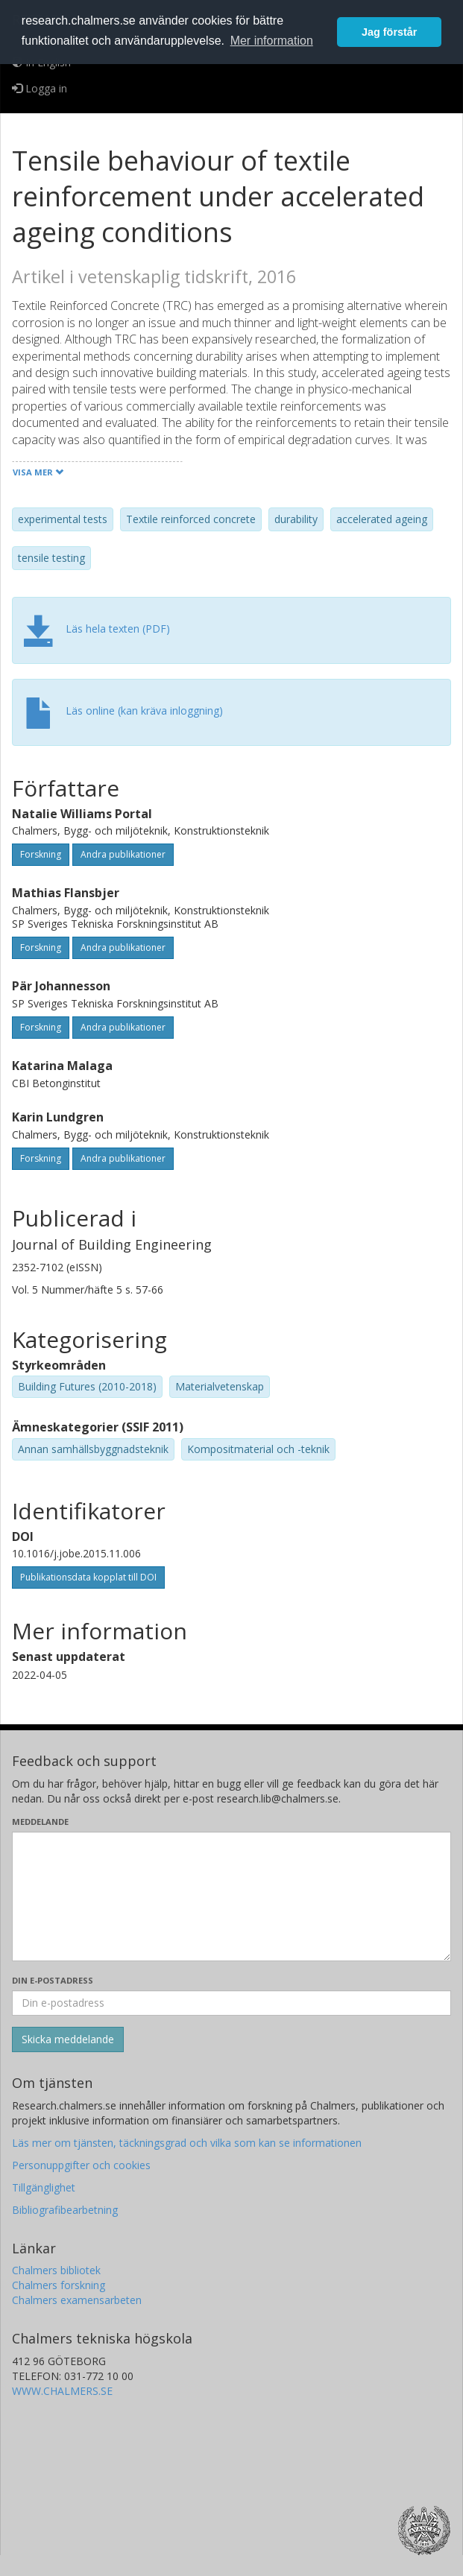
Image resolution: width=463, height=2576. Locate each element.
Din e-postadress (52, 1980)
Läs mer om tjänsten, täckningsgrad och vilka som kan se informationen (187, 2143)
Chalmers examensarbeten (77, 2300)
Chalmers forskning (58, 2285)
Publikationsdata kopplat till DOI (88, 1577)
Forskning (40, 854)
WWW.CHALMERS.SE (62, 2391)
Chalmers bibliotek (56, 2270)
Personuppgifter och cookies (81, 2165)
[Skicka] (68, 2039)
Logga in (39, 88)
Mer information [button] (271, 40)
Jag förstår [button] (389, 32)
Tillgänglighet (43, 2187)
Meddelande (40, 1821)
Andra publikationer (123, 854)
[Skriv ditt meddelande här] (231, 1896)
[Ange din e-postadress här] (231, 2003)
